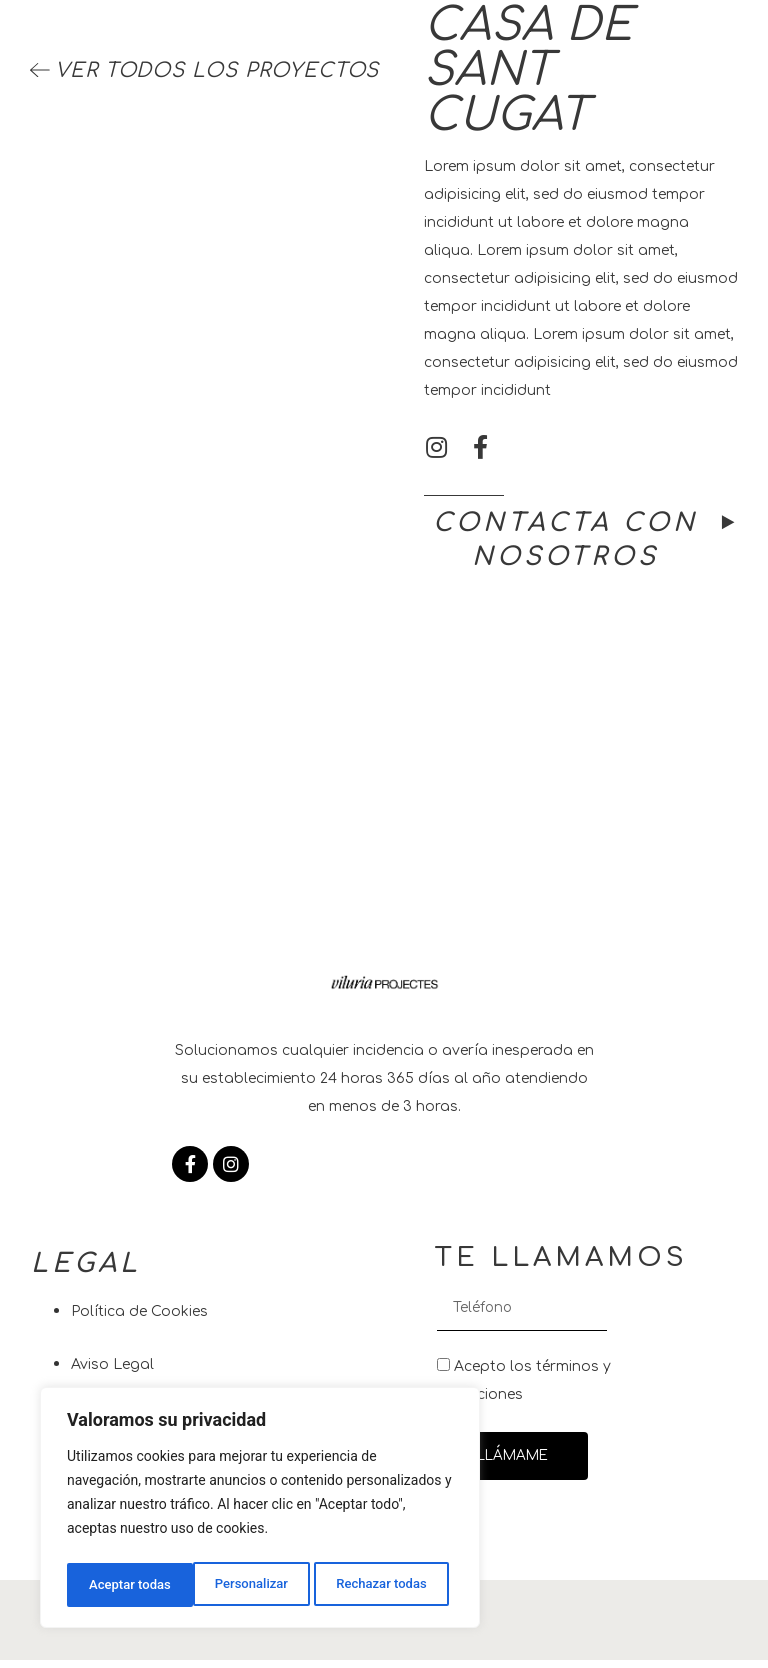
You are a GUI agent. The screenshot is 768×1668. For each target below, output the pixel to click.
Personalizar (124, 1585)
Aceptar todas (392, 1585)
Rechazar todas (255, 1585)
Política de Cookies (139, 1320)
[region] (260, 1511)
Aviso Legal (112, 1373)
